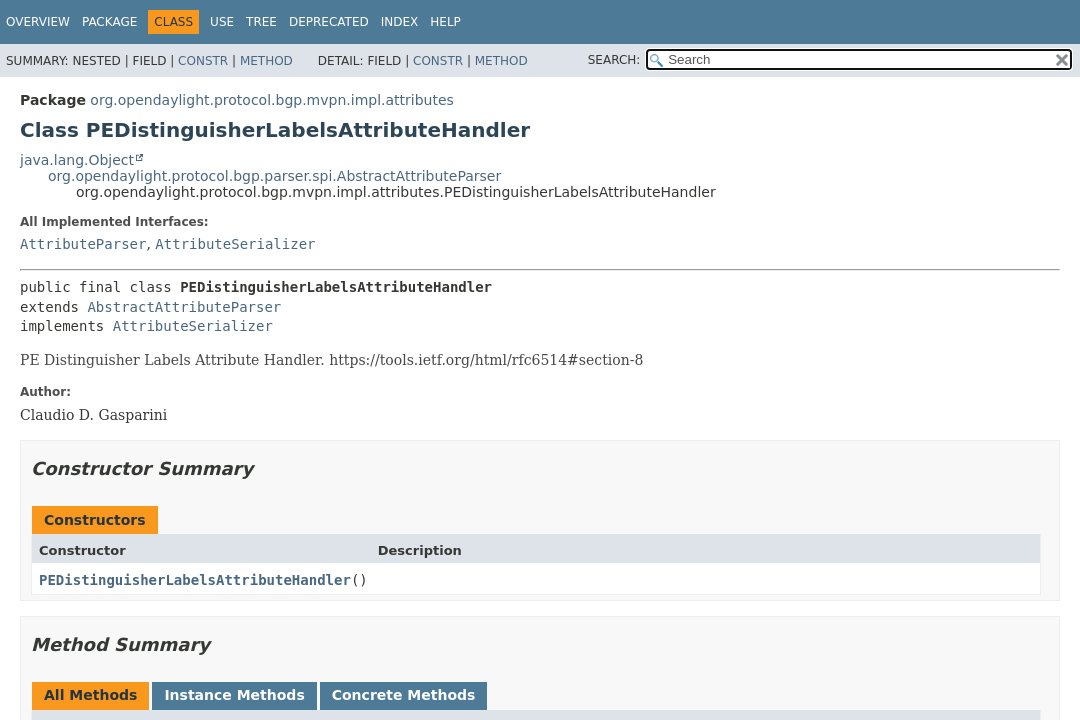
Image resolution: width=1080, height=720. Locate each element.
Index (400, 22)
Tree (261, 22)
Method (266, 61)
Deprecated (329, 22)
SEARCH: (614, 60)
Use (222, 22)
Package (109, 22)
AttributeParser (83, 244)
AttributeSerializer (235, 244)
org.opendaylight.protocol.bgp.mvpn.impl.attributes (272, 100)
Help (445, 22)
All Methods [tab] (90, 695)
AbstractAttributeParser (184, 307)
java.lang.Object (77, 160)
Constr (203, 61)
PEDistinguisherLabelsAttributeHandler (195, 580)
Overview (38, 22)
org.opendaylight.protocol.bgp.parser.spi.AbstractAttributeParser (274, 176)
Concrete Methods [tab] (404, 695)
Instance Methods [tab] (234, 695)
